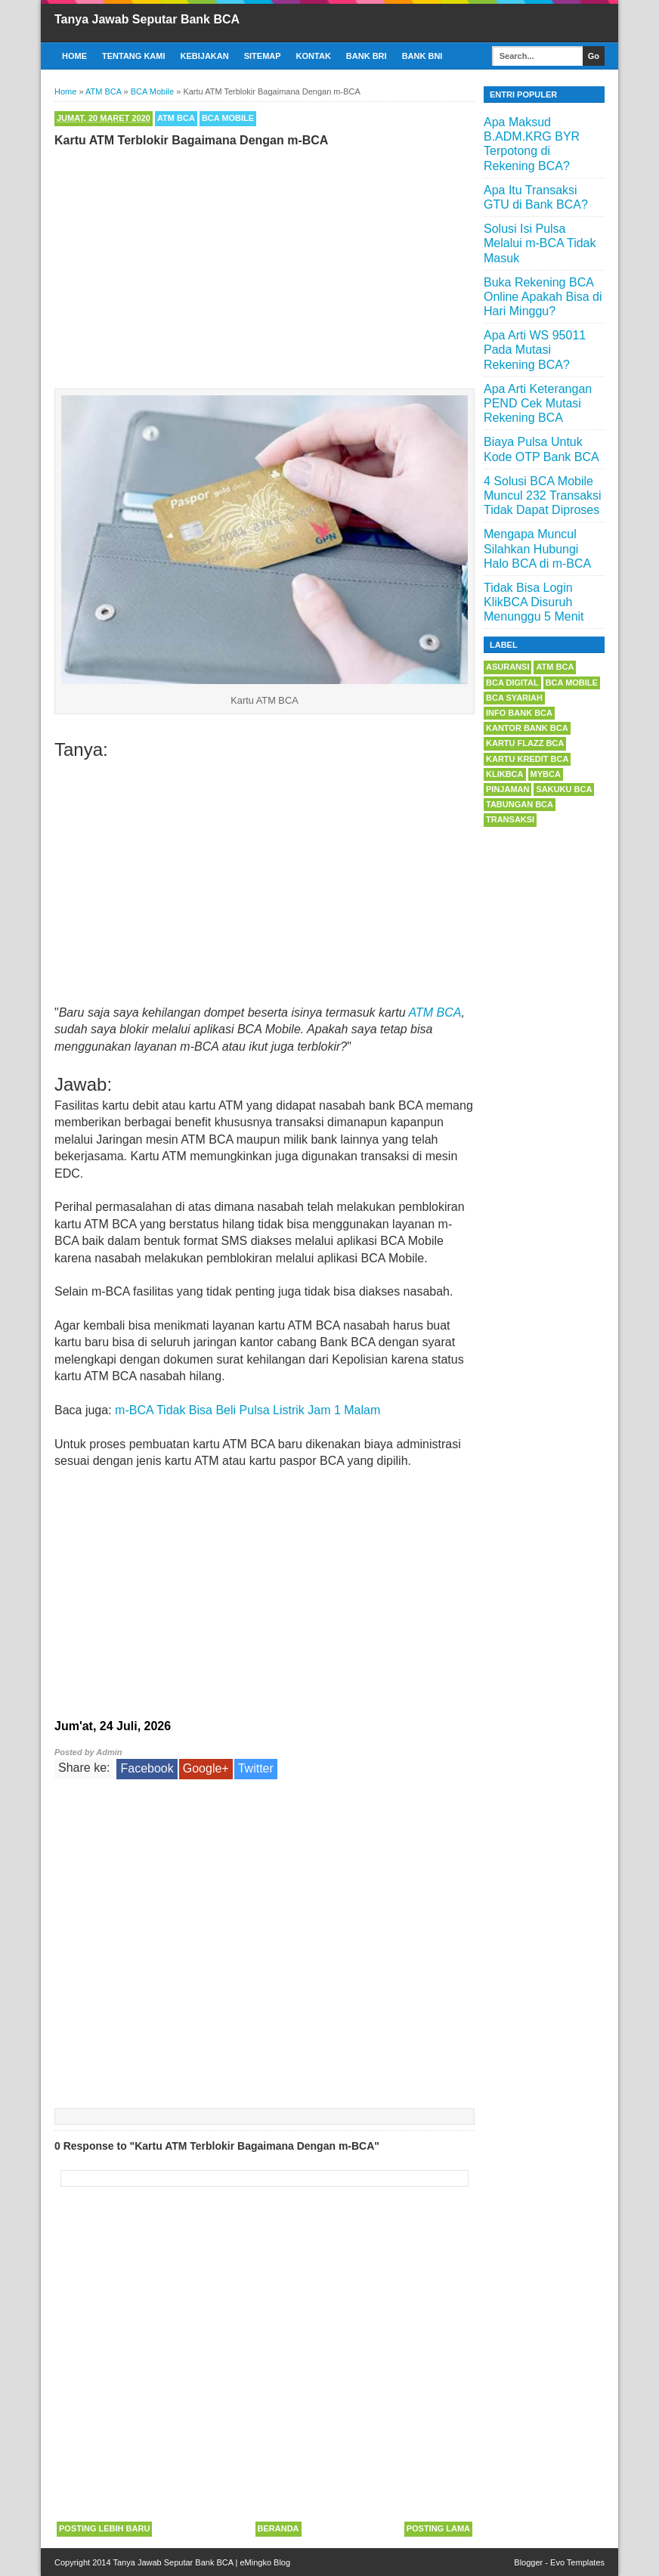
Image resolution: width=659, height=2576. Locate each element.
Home (74, 55)
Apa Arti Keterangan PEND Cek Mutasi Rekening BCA (538, 403)
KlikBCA (505, 774)
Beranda (278, 2528)
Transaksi (510, 819)
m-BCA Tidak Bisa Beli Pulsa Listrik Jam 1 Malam (247, 1410)
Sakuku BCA (564, 789)
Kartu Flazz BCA (525, 743)
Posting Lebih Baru (104, 2528)
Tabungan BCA (519, 804)
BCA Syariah (514, 697)
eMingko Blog (265, 2562)
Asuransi (507, 666)
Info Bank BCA (519, 712)
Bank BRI (366, 55)
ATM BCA (176, 117)
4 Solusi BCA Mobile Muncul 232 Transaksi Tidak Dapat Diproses (543, 495)
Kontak (313, 55)
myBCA (546, 774)
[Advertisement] (264, 264)
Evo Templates (577, 2562)
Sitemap (262, 55)
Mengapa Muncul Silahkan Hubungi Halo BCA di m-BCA (537, 548)
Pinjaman (507, 789)
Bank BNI (422, 55)
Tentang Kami (134, 55)
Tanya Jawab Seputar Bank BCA (147, 19)
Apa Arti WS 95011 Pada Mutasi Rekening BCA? (535, 349)
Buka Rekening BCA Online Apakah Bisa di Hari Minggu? (543, 296)
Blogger (528, 2562)
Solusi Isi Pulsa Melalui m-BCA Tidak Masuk (540, 243)
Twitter (256, 1768)
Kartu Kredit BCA (527, 758)
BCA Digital (512, 682)
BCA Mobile (228, 117)
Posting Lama (438, 2528)
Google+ (206, 1768)
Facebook (146, 1768)
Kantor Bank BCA (527, 727)
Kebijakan (205, 55)
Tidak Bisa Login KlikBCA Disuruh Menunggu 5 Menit (534, 602)
